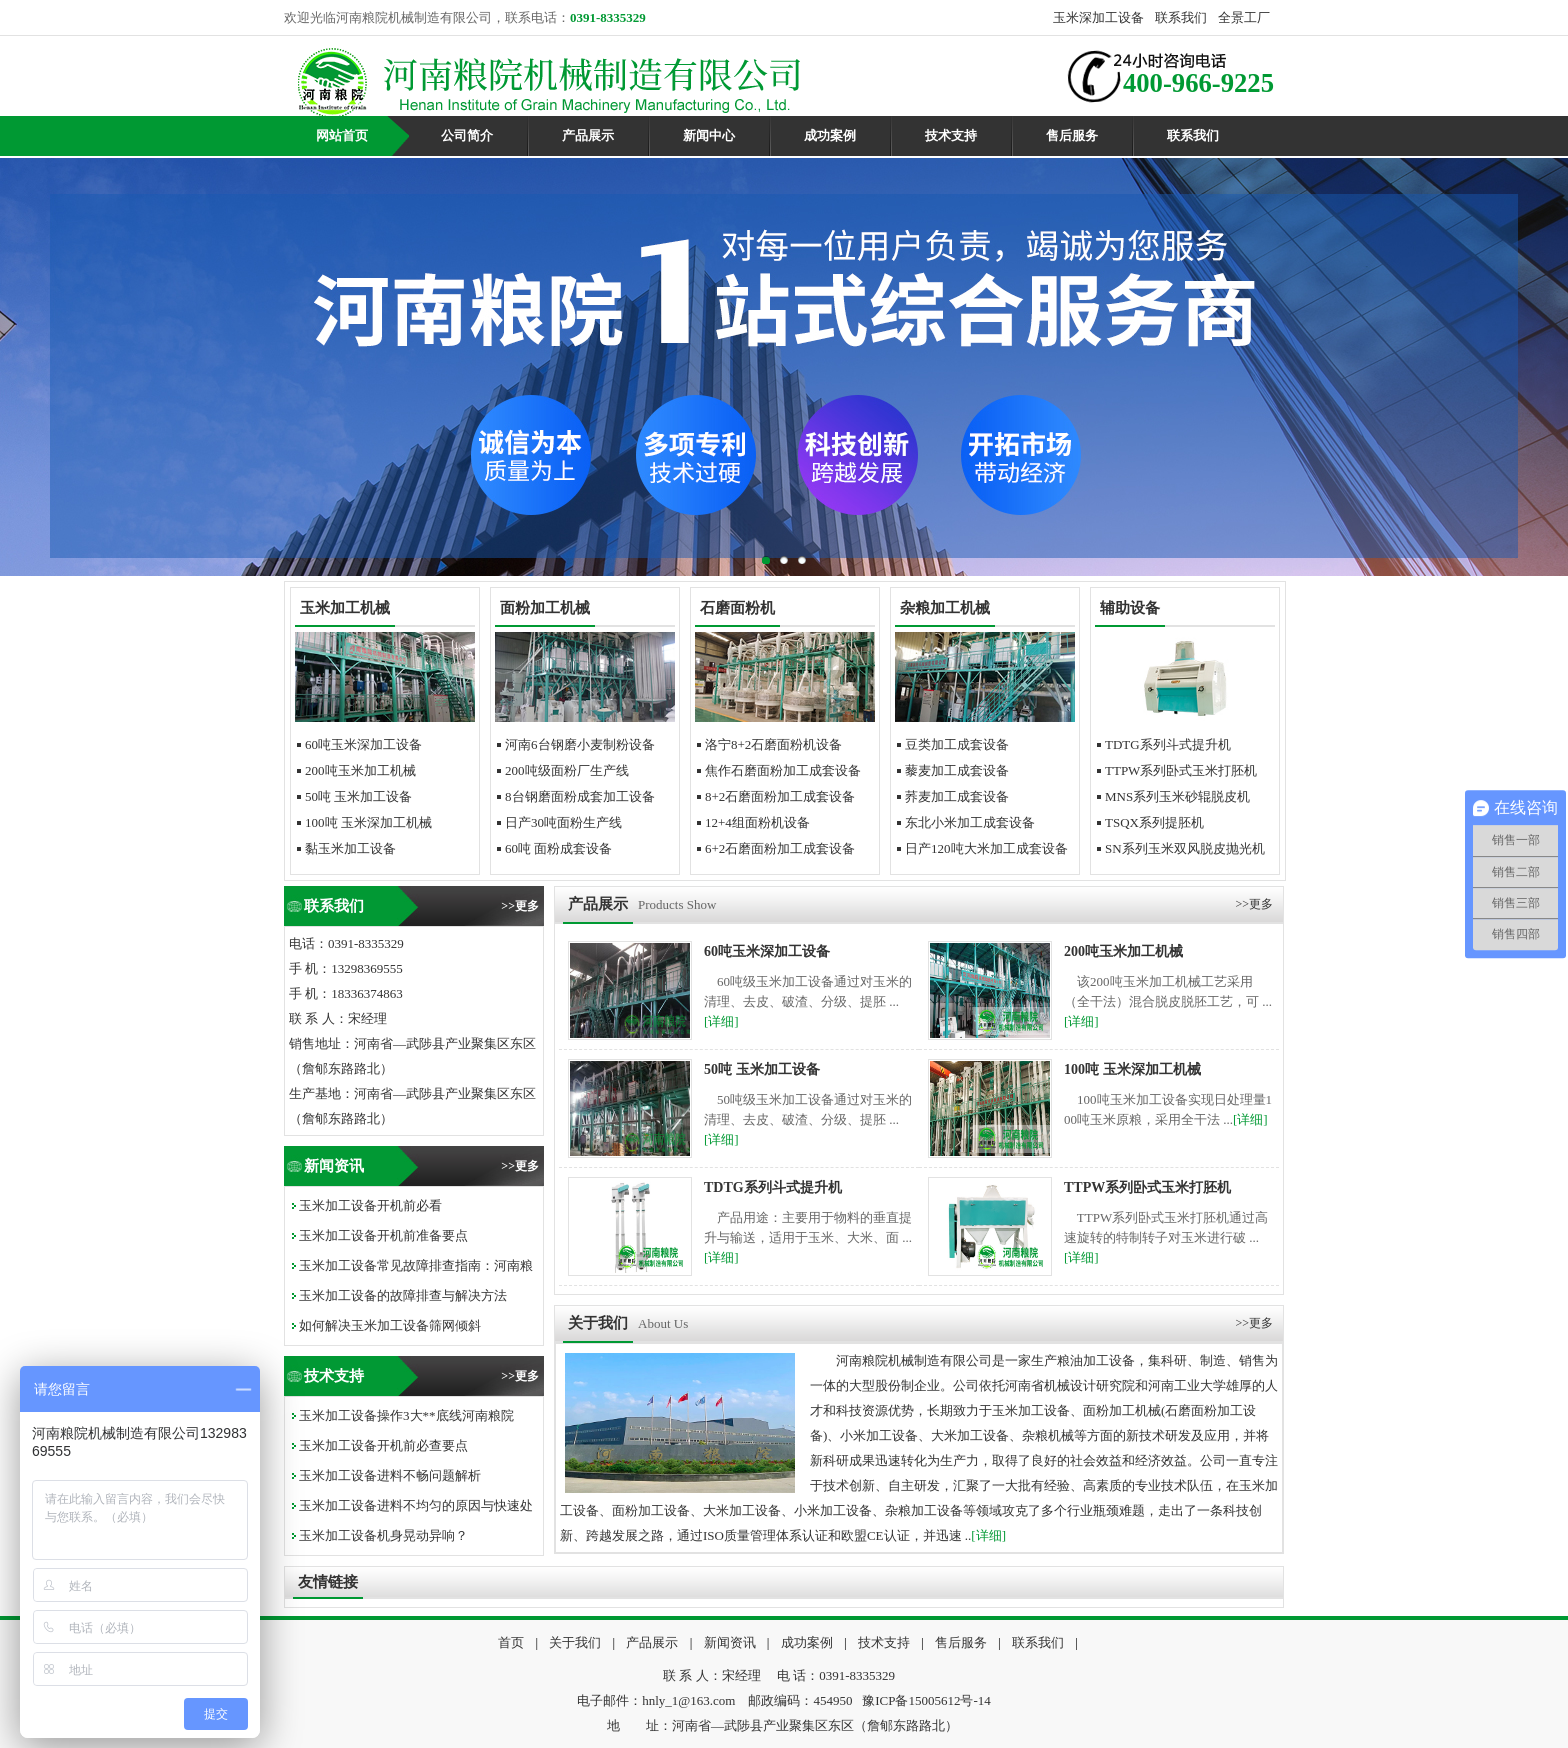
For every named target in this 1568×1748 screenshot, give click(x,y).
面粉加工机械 (545, 608)
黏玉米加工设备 (350, 848)
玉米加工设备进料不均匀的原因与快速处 (416, 1505)
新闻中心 (709, 135)
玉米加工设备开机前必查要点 (383, 1445)
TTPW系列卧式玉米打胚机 (1181, 770)
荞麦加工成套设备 (957, 796)
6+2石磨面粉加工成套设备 (780, 848)
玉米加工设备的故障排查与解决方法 (403, 1295)
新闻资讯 (730, 1642)
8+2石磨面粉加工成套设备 (780, 796)
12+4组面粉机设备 (757, 822)
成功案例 (830, 135)
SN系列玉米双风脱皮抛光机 (1185, 848)
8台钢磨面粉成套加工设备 (580, 796)
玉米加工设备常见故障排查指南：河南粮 (416, 1265)
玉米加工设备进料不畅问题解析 (390, 1475)
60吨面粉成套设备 (558, 848)
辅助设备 (1130, 608)
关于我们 (575, 1642)
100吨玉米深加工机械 (368, 822)
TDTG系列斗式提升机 (1168, 744)
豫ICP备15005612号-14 (926, 1700)
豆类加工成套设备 (957, 744)
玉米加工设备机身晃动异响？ (383, 1535)
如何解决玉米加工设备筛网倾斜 (390, 1325)
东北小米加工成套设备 (970, 822)
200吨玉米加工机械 (360, 770)
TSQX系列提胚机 (1154, 822)
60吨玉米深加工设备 (363, 744)
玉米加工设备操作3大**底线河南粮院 (406, 1415)
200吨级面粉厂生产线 (567, 770)
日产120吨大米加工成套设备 (986, 848)
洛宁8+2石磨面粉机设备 (773, 744)
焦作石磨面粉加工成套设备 (783, 770)
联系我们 (1181, 17)
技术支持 (951, 135)
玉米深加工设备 (1098, 17)
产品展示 (588, 135)
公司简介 (467, 135)
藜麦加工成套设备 (957, 770)
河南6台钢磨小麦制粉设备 (580, 744)
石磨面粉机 (737, 608)
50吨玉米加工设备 (358, 796)
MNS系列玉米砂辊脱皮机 (1177, 796)
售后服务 (1072, 135)
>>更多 (520, 906)
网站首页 (342, 135)
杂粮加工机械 (945, 608)
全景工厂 (1244, 17)
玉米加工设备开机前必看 (370, 1205)
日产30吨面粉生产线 (563, 822)
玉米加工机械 (345, 608)
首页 (511, 1642)
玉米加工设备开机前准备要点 (383, 1235)
